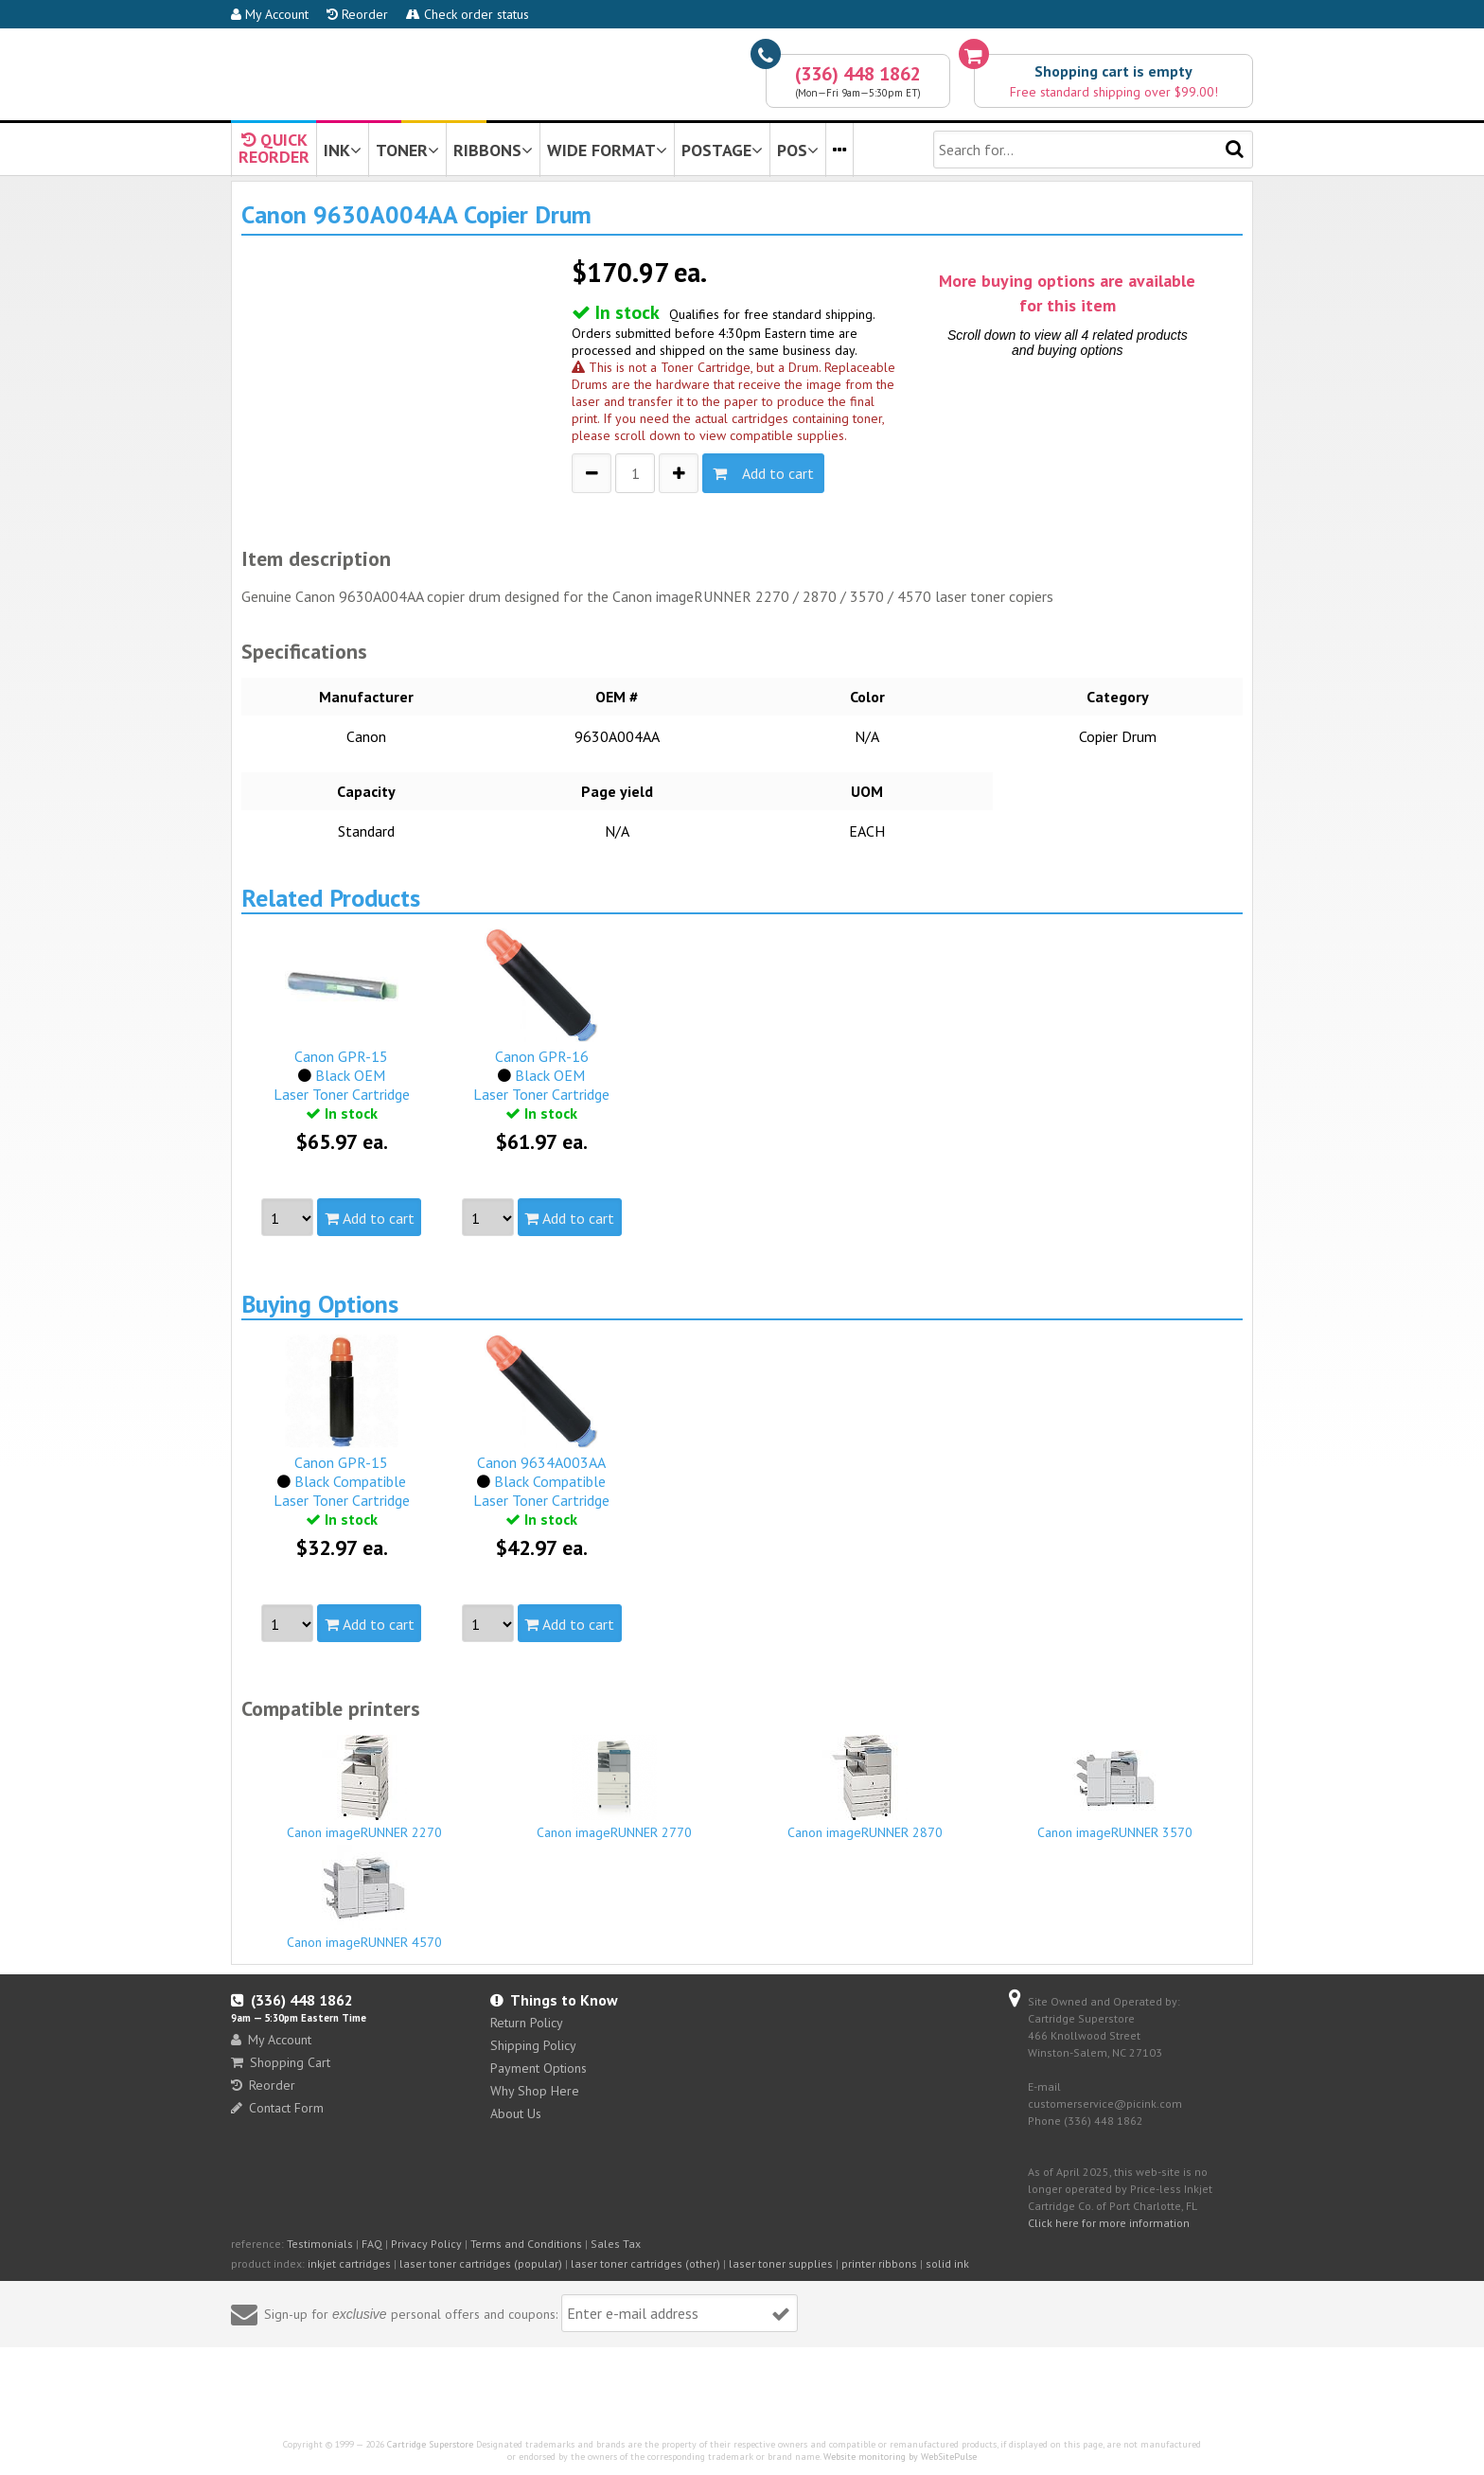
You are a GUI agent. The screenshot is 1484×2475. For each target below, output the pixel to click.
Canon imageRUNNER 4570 (364, 1898)
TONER (407, 150)
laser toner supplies (781, 2263)
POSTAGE (722, 150)
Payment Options (538, 2068)
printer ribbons (879, 2263)
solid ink (947, 2263)
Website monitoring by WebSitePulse (900, 2456)
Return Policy (526, 2022)
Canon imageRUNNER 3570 (1116, 1788)
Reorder (357, 14)
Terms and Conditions (526, 2243)
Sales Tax (616, 2243)
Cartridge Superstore (430, 2444)
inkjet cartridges (349, 2263)
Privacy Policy (426, 2243)
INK (343, 150)
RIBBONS (493, 150)
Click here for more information (1109, 2223)
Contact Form (277, 2107)
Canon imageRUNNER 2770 (615, 1788)
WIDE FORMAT (607, 150)
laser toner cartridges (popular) (480, 2263)
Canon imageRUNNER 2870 (865, 1788)
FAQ (372, 2243)
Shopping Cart (280, 2062)
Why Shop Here (534, 2090)
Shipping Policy (533, 2045)
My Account (270, 14)
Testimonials (320, 2243)
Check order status (467, 14)
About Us (515, 2113)
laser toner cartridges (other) (645, 2263)
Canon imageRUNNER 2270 (364, 1788)
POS (798, 150)
